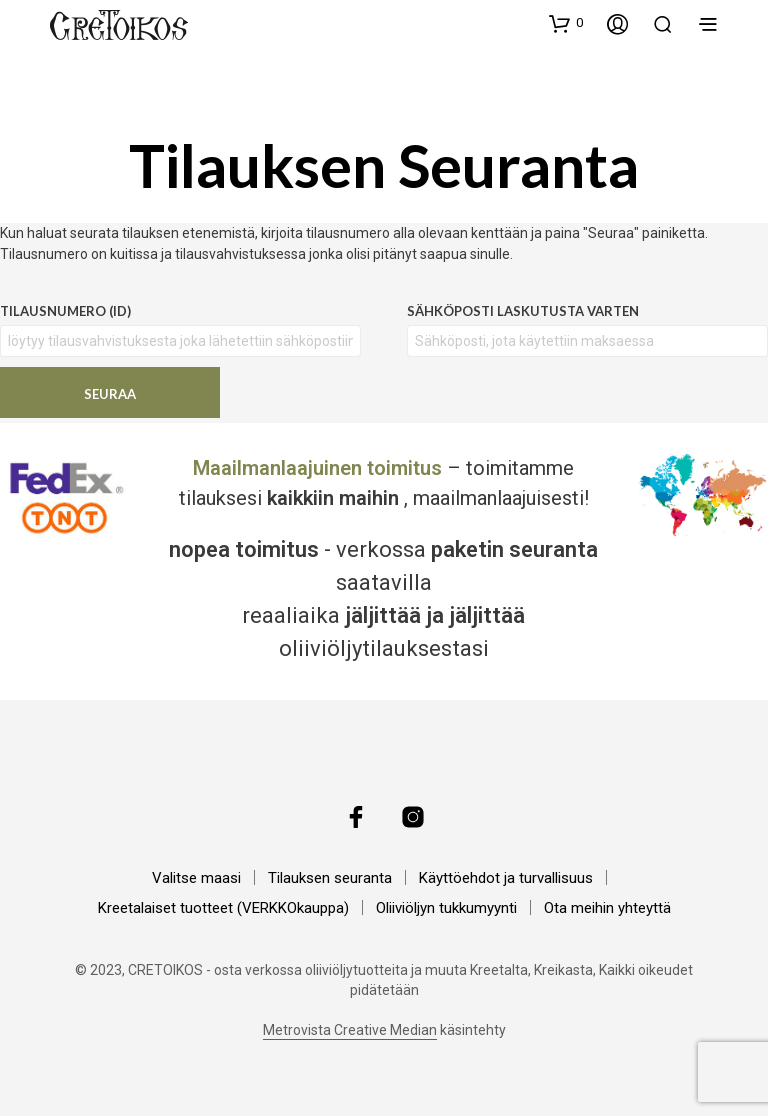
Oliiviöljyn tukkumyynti (446, 908)
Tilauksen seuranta (330, 878)
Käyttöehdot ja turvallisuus (506, 878)
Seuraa (110, 394)
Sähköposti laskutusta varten (523, 311)
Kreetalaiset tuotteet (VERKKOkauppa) (223, 908)
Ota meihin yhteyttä (607, 908)
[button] (566, 23)
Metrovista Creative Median (350, 1030)
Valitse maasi (196, 878)
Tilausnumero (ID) (65, 311)
